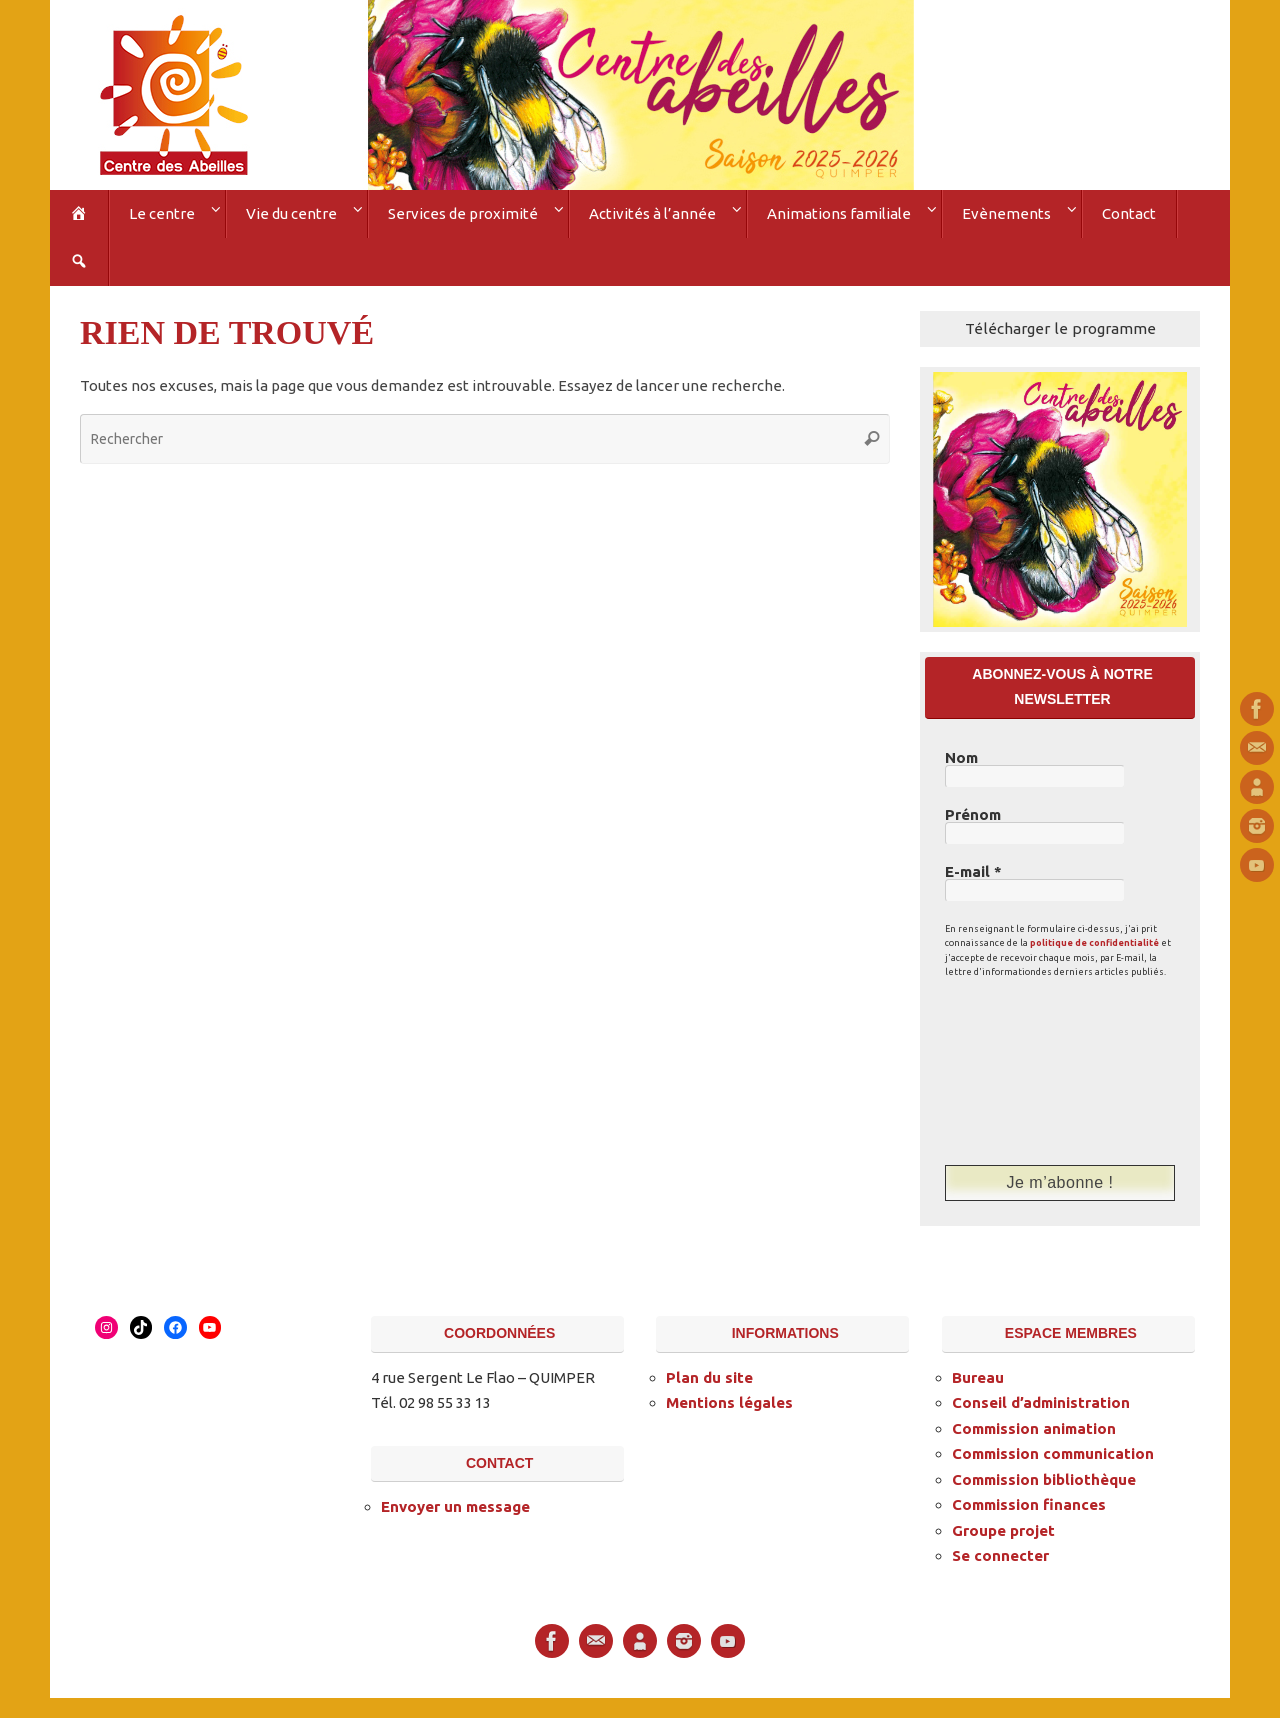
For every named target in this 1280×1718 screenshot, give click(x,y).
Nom (961, 758)
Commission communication (1053, 1453)
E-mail (973, 872)
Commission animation (1034, 1428)
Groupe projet (1003, 1530)
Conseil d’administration (1041, 1402)
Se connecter (1000, 1555)
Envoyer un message (455, 1506)
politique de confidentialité (1094, 943)
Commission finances (1029, 1504)
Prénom (973, 815)
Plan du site (709, 1377)
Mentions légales (729, 1402)
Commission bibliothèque (1044, 1479)
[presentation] (1027, 1071)
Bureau (978, 1377)
